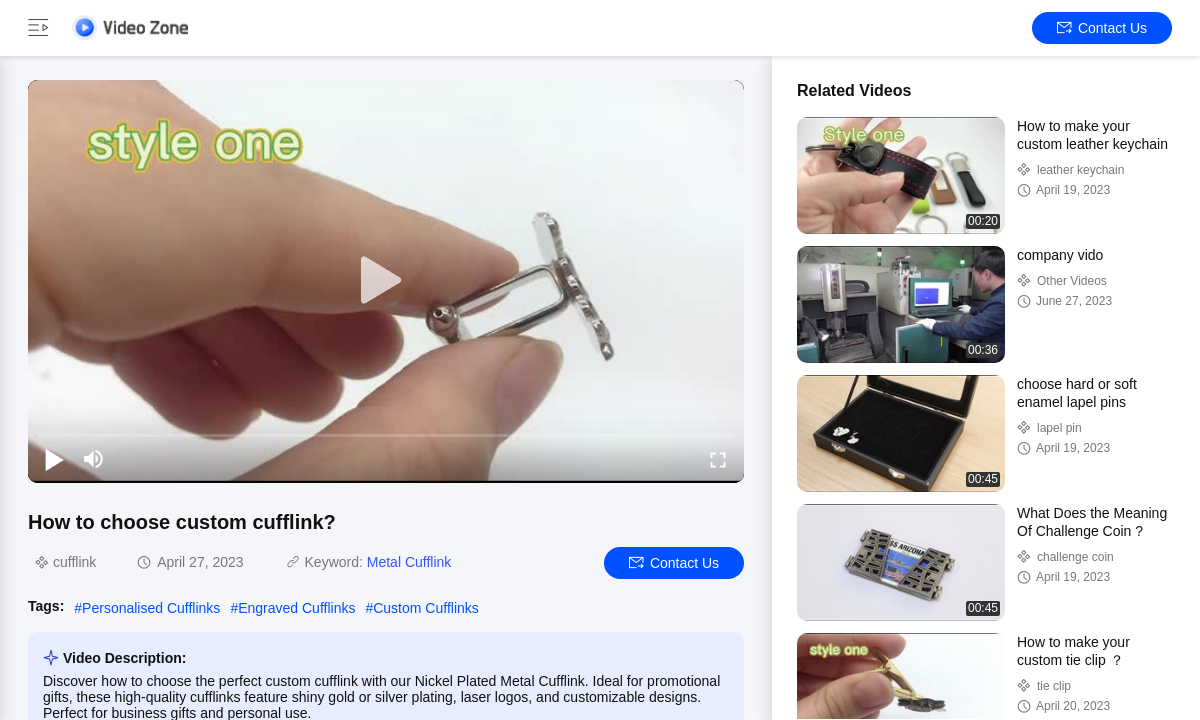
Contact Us (1102, 28)
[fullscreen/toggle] (718, 459)
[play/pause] (54, 459)
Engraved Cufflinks (296, 608)
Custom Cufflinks (426, 608)
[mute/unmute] (94, 459)
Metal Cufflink (409, 562)
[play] (386, 281)
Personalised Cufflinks (151, 608)
